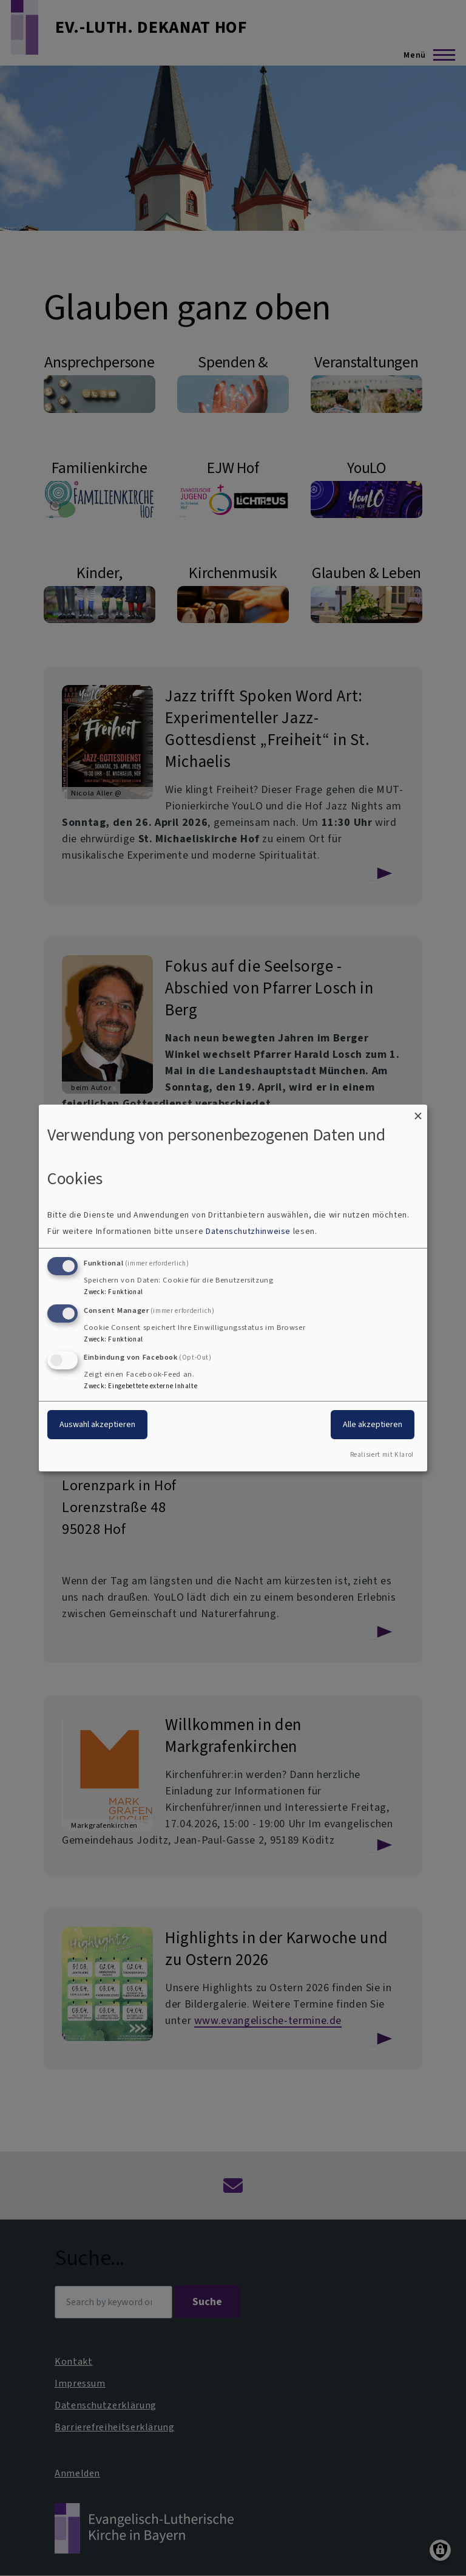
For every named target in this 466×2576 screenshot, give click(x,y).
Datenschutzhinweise (248, 1231)
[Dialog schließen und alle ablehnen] (418, 1112)
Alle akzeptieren (372, 1424)
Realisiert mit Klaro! (382, 1454)
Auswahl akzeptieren (97, 1424)
